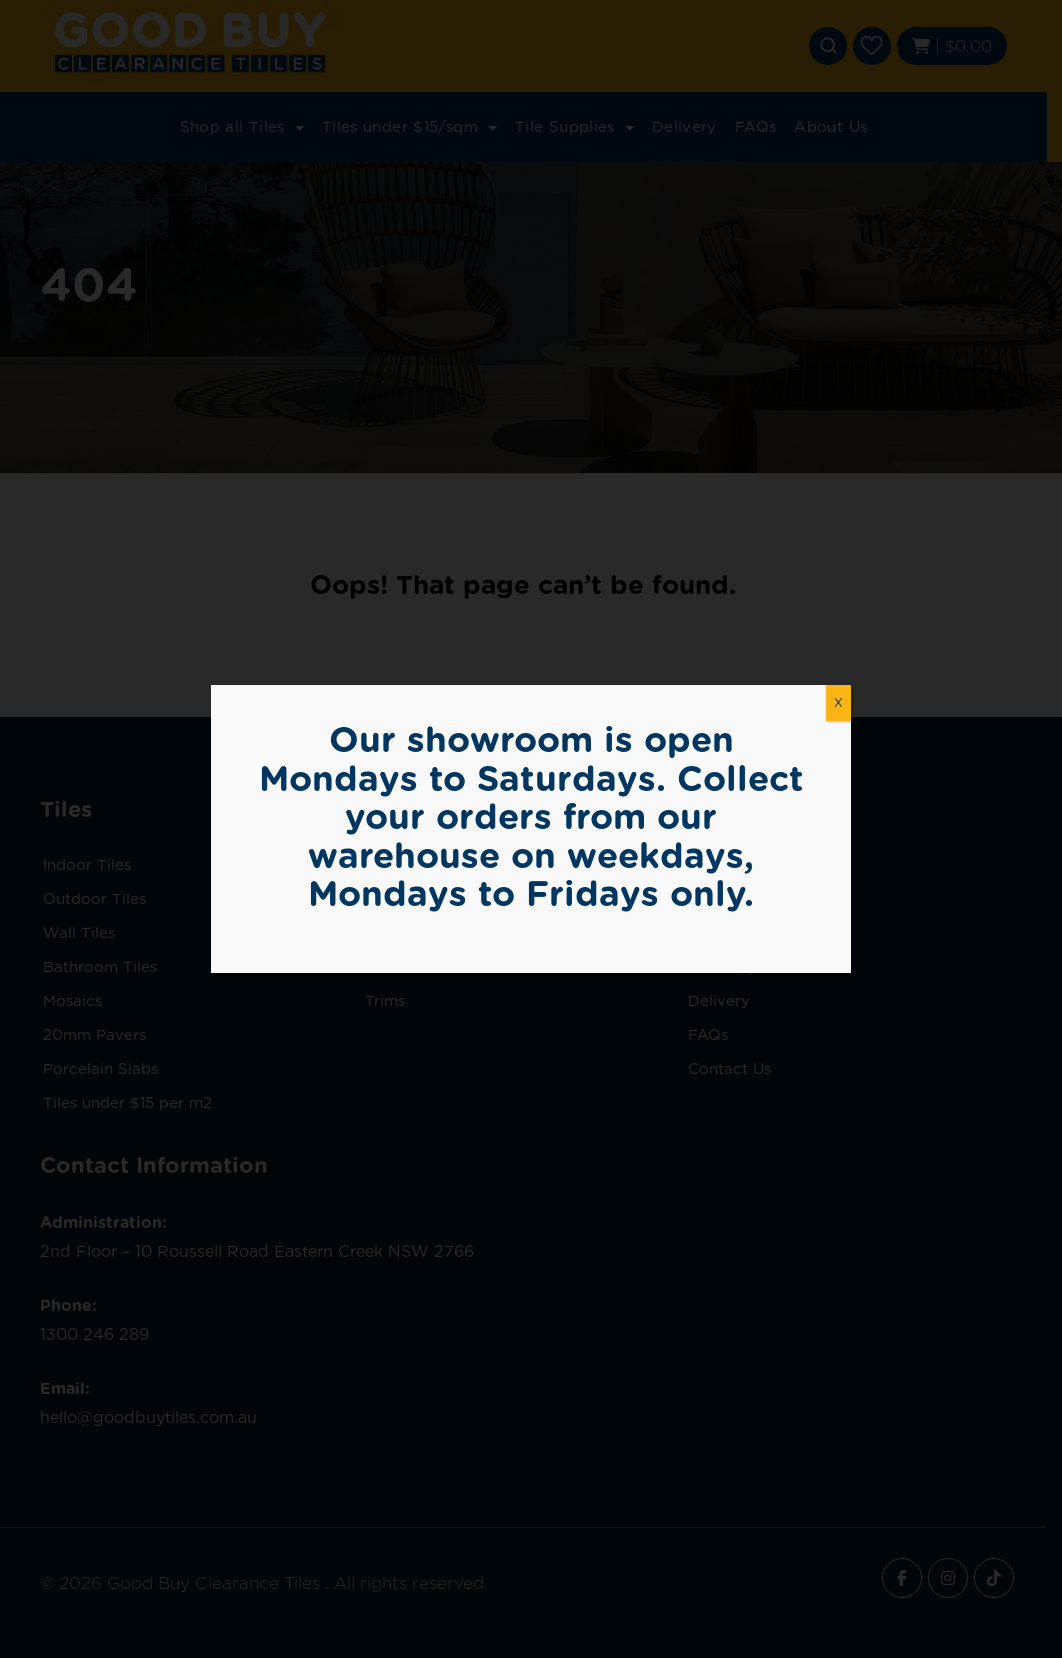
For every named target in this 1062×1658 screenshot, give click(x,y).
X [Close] (838, 702)
